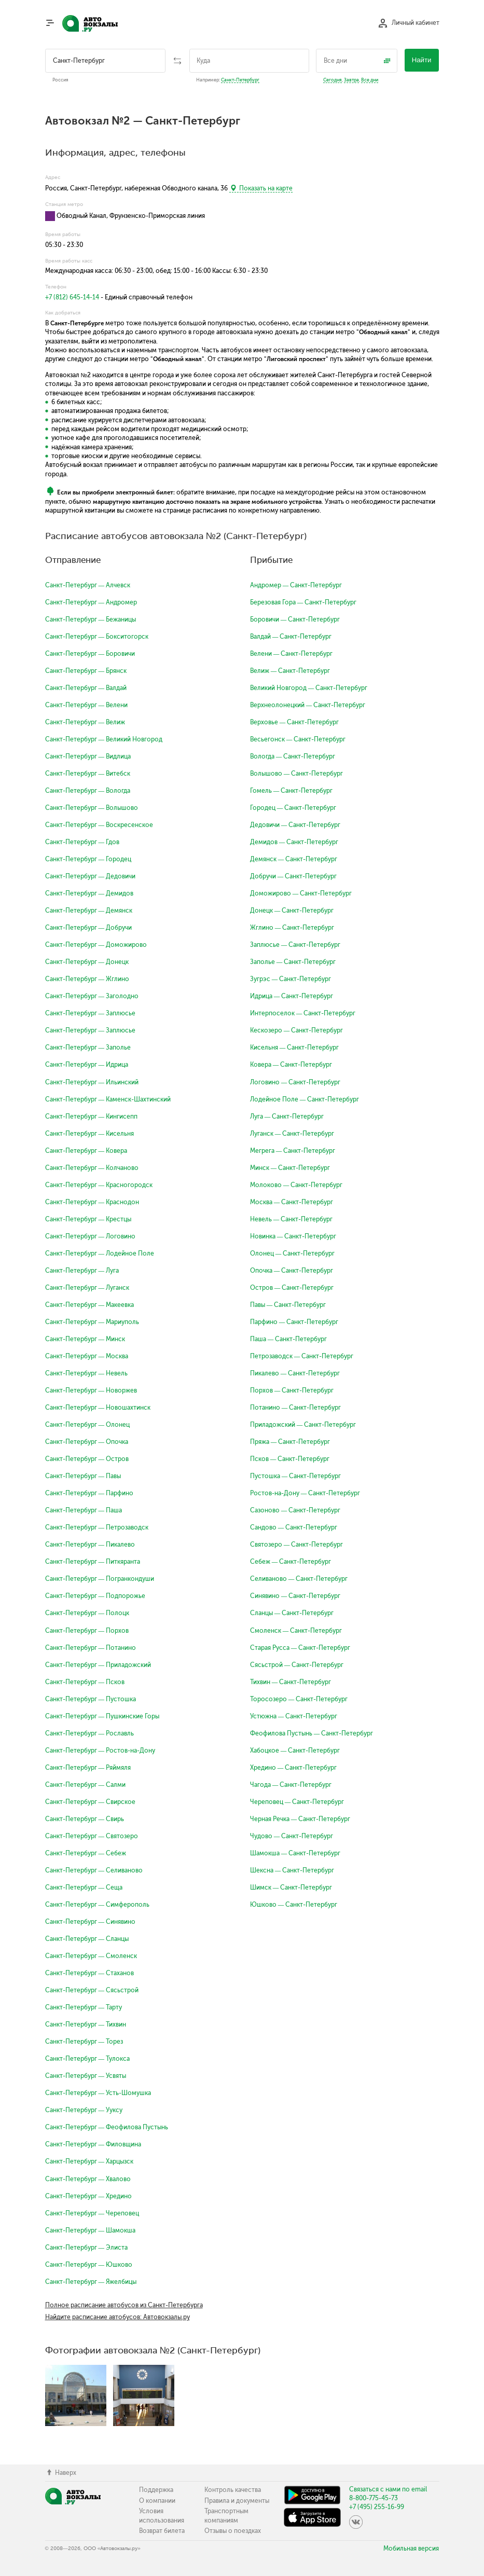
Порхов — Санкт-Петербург (292, 1390)
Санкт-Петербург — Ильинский (92, 1082)
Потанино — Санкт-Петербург (295, 1407)
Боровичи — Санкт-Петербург (295, 619)
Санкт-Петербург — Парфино (89, 1493)
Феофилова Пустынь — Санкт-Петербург (312, 1733)
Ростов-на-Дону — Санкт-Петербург (305, 1493)
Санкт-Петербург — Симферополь (97, 1904)
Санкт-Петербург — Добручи (88, 927)
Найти (422, 60)
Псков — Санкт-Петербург (290, 1459)
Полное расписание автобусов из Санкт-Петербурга (124, 2305)
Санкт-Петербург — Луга (82, 1270)
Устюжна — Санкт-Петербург (294, 1716)
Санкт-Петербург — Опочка (87, 1441)
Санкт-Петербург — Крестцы (88, 1219)
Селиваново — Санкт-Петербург (299, 1578)
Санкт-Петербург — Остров (87, 1459)
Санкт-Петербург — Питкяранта (93, 1561)
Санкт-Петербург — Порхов (87, 1630)
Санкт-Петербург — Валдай (86, 688)
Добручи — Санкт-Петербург (293, 876)
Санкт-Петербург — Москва (87, 1356)
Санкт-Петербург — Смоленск (91, 1956)
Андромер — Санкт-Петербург (296, 585)
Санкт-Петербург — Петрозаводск (97, 1527)
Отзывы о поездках (232, 2530)
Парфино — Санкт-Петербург (294, 1322)
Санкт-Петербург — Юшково (89, 2264)
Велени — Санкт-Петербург (291, 653)
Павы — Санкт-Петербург (288, 1304)
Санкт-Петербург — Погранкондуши (100, 1578)
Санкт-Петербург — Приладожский (98, 1665)
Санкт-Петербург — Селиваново (94, 1870)
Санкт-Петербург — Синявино (90, 1921)
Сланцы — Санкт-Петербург (292, 1613)
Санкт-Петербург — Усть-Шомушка (98, 2093)
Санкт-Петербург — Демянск (89, 910)
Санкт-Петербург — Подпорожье (95, 1596)
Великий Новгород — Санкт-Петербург (309, 688)
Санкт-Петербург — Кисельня (89, 1133)
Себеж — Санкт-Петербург (290, 1561)
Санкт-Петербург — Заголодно (92, 996)
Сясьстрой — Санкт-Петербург (297, 1665)
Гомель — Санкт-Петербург (291, 790)
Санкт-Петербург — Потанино (90, 1647)
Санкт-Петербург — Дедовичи (90, 876)
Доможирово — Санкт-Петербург (301, 893)
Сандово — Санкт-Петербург (294, 1527)
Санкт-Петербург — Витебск (88, 773)
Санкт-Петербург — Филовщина (93, 2144)
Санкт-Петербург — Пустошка (90, 1699)
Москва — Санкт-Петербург (292, 1202)
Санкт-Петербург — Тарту (83, 2007)
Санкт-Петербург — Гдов (82, 842)
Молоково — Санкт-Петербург (296, 1185)
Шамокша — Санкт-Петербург (295, 1853)
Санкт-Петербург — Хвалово (88, 2179)
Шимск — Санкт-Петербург (291, 1887)
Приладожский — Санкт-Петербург (303, 1424)
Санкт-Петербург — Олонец (87, 1424)
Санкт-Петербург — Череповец (92, 2213)
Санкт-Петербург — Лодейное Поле (100, 1253)
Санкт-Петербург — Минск (85, 1339)
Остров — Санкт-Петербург (292, 1287)
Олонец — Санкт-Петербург (292, 1253)
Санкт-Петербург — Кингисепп (91, 1116)
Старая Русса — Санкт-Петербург (300, 1647)
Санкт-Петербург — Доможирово (96, 944)
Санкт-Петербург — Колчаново (92, 1168)
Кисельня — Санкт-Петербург (294, 1047)
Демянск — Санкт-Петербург (294, 859)
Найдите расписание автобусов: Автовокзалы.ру (117, 2317)
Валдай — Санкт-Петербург (291, 636)
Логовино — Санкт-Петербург (295, 1082)
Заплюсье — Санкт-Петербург (295, 944)
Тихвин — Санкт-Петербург (290, 1682)
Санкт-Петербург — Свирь (85, 1819)
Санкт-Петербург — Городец (88, 859)
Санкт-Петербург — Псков (85, 1682)
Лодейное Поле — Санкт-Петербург (304, 1099)
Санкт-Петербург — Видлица (88, 756)
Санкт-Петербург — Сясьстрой (92, 1990)
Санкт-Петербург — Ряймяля (88, 1767)
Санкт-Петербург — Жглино (87, 979)
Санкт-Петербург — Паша (83, 1510)
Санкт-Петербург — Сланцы (87, 1939)
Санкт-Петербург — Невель (86, 1373)
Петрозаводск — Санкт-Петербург (302, 1356)
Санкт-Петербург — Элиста (86, 2247)
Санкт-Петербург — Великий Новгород (104, 739)
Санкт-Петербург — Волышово (92, 807)
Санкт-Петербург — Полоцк (87, 1613)
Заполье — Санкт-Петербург (293, 962)
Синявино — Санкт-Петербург (295, 1596)
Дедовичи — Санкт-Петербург (295, 825)
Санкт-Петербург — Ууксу (84, 2110)
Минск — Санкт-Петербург (290, 1168)
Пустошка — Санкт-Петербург (295, 1476)
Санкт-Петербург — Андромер (91, 602)
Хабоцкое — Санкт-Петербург (295, 1750)
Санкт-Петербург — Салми (85, 1784)
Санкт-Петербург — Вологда (88, 790)
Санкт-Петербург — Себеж (86, 1853)
